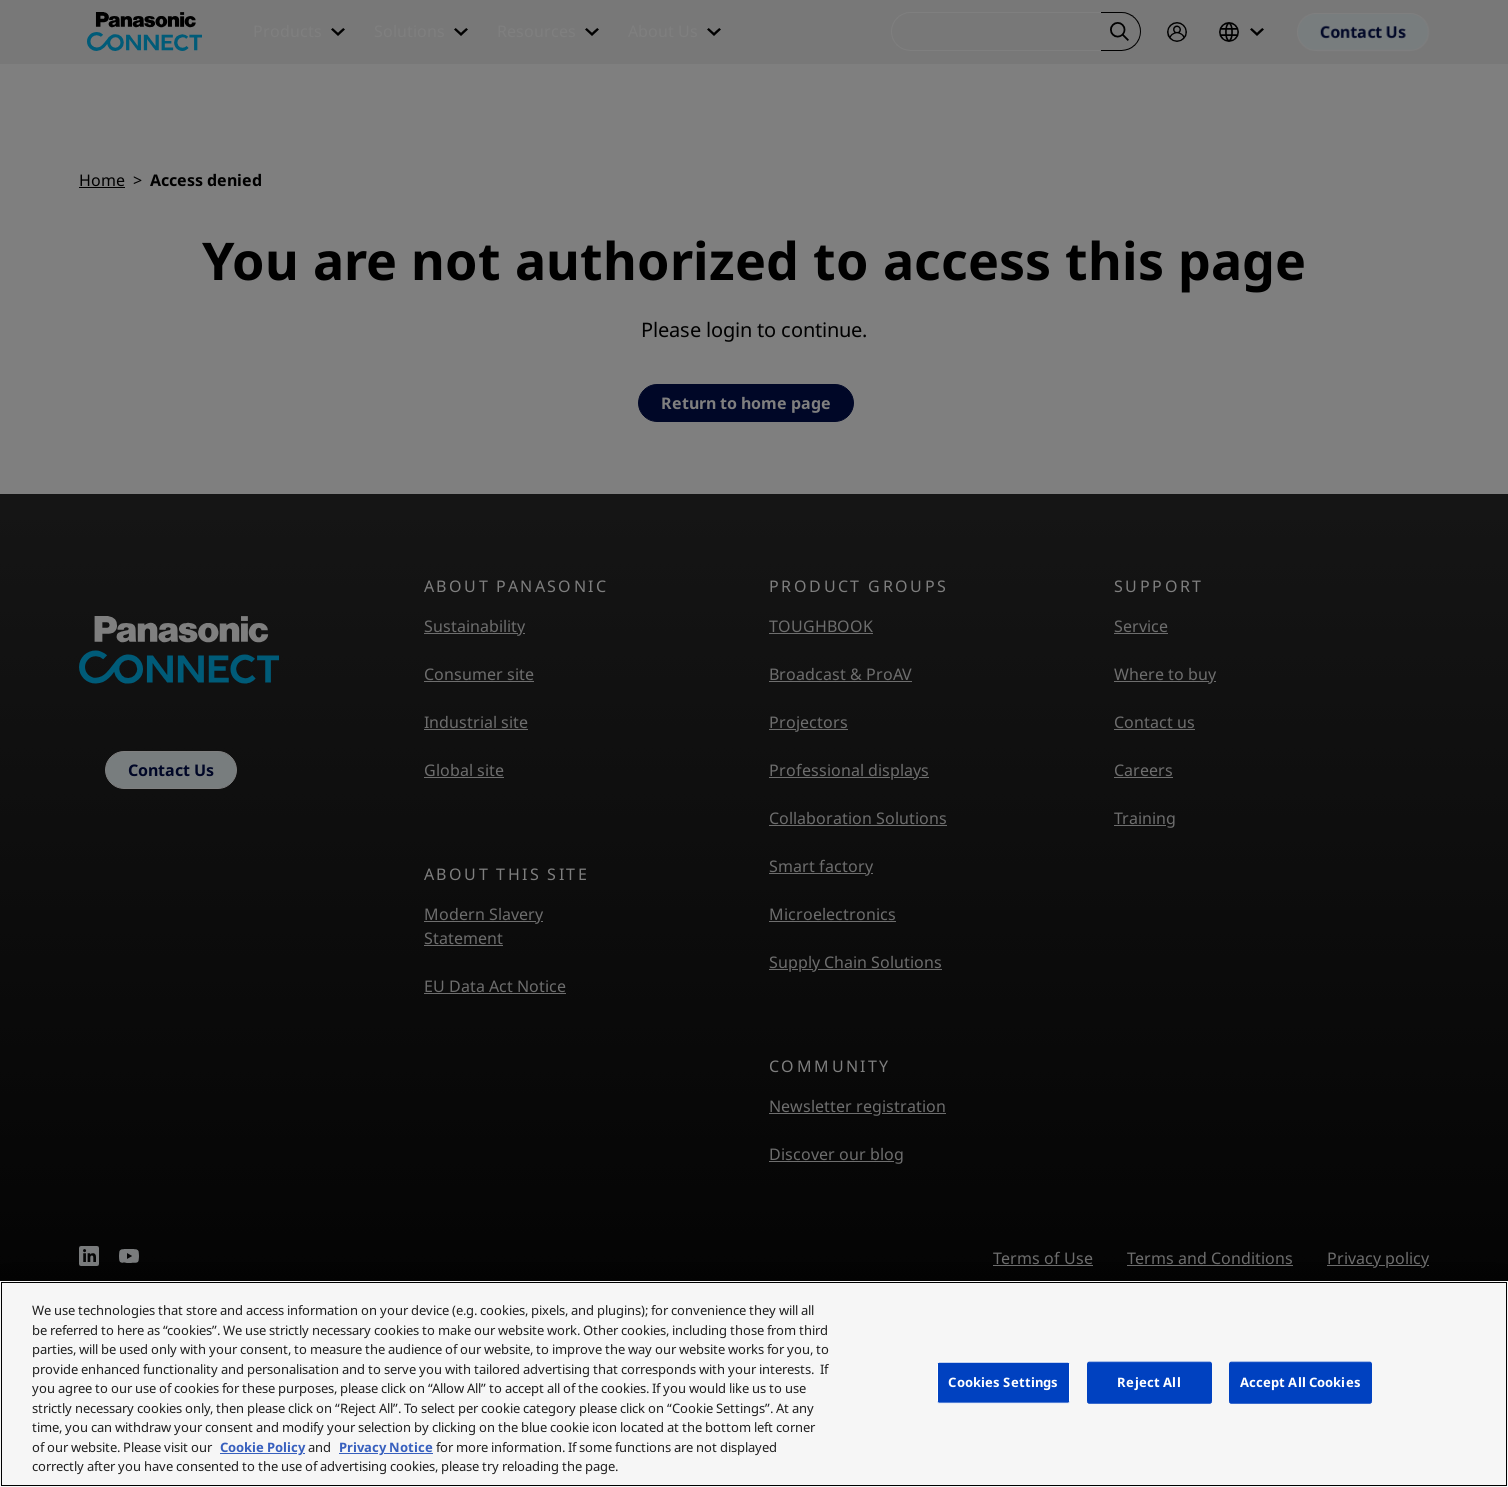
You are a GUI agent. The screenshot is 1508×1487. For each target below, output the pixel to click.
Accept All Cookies (1300, 1382)
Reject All (1148, 1382)
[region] (754, 1384)
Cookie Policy (262, 1447)
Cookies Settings (1003, 1382)
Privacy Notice (386, 1447)
